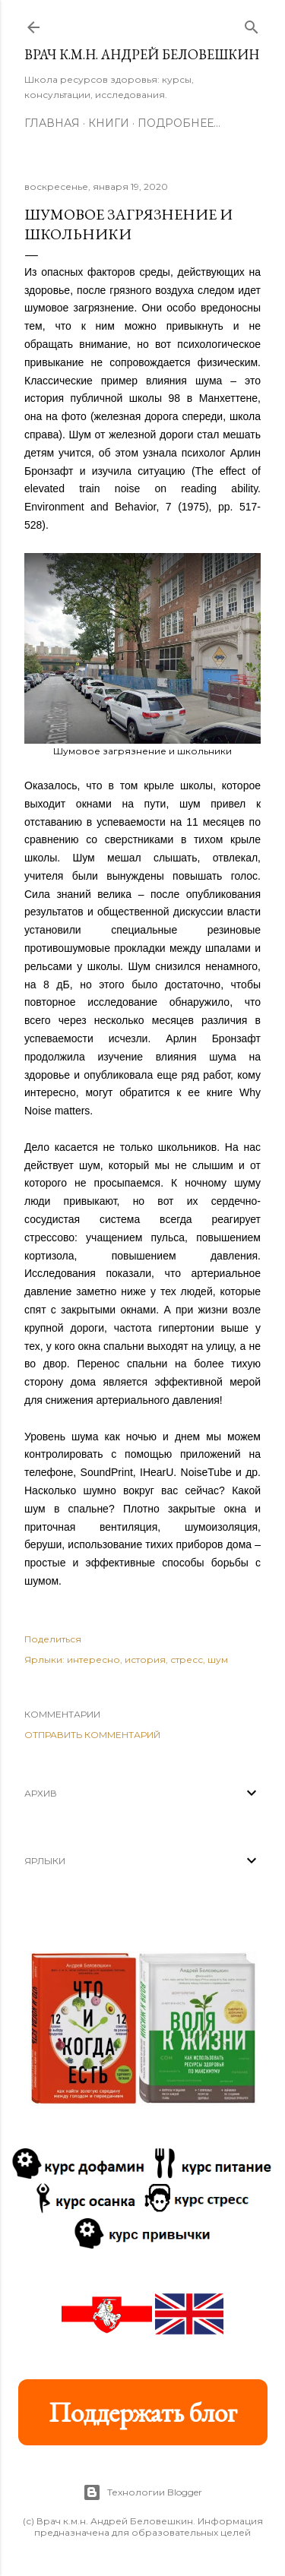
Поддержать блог (143, 2412)
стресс (186, 1659)
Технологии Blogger (142, 2492)
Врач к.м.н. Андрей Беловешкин (141, 54)
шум (217, 1659)
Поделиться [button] (52, 1639)
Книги (108, 123)
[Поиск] (251, 24)
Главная (52, 123)
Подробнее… (179, 123)
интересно (93, 1659)
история (145, 1659)
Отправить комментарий (92, 1734)
